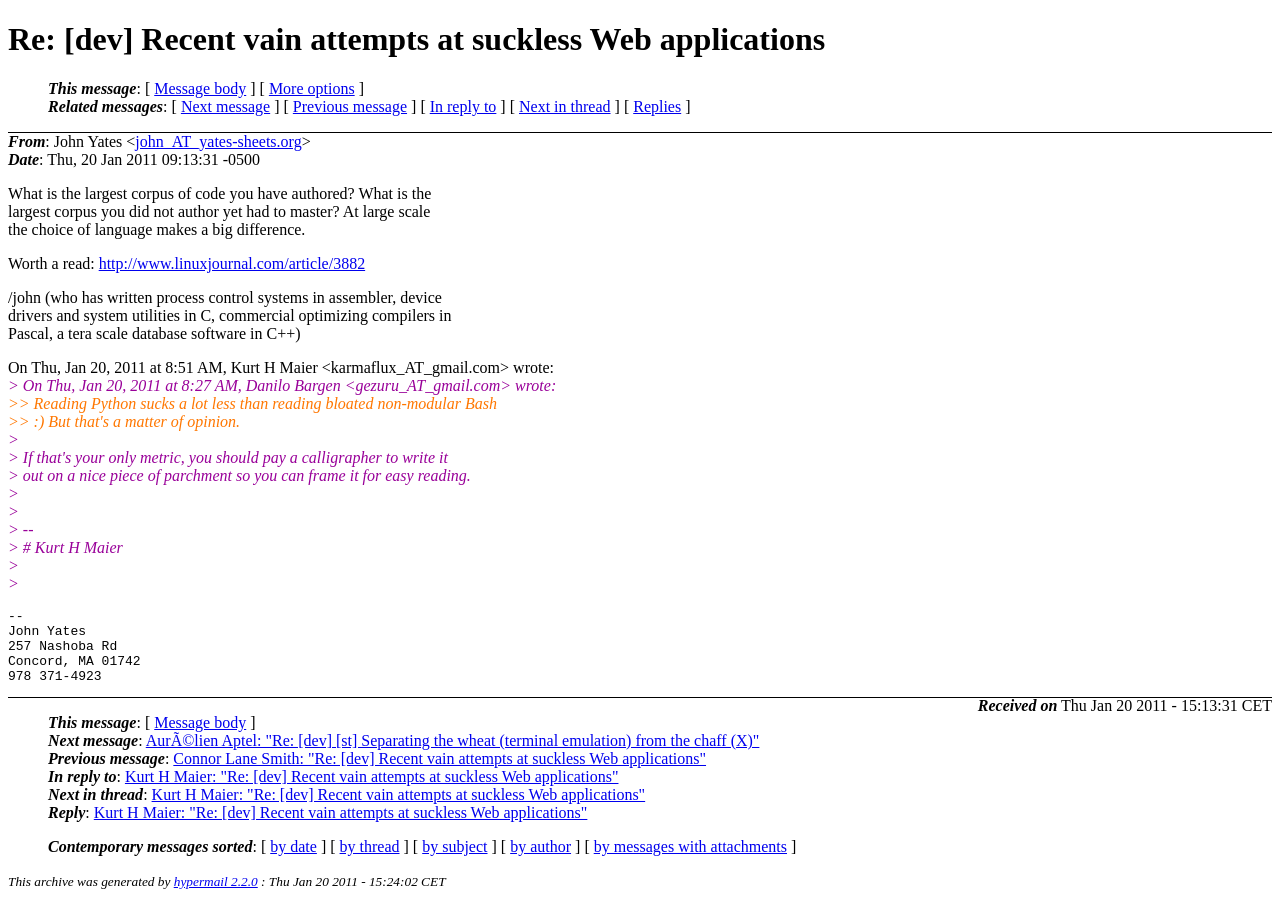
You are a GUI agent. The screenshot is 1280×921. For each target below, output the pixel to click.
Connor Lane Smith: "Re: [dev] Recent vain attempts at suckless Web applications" (439, 773)
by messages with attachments (690, 861)
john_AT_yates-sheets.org (218, 141)
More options (312, 88)
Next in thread (565, 106)
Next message (225, 106)
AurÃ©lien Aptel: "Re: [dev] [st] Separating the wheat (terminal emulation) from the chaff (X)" (453, 755)
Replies (657, 106)
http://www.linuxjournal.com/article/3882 (232, 263)
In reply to (463, 106)
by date (293, 861)
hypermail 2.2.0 (216, 896)
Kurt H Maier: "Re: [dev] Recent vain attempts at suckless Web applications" (372, 791)
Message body (200, 88)
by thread (370, 861)
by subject (454, 861)
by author (540, 861)
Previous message (350, 106)
